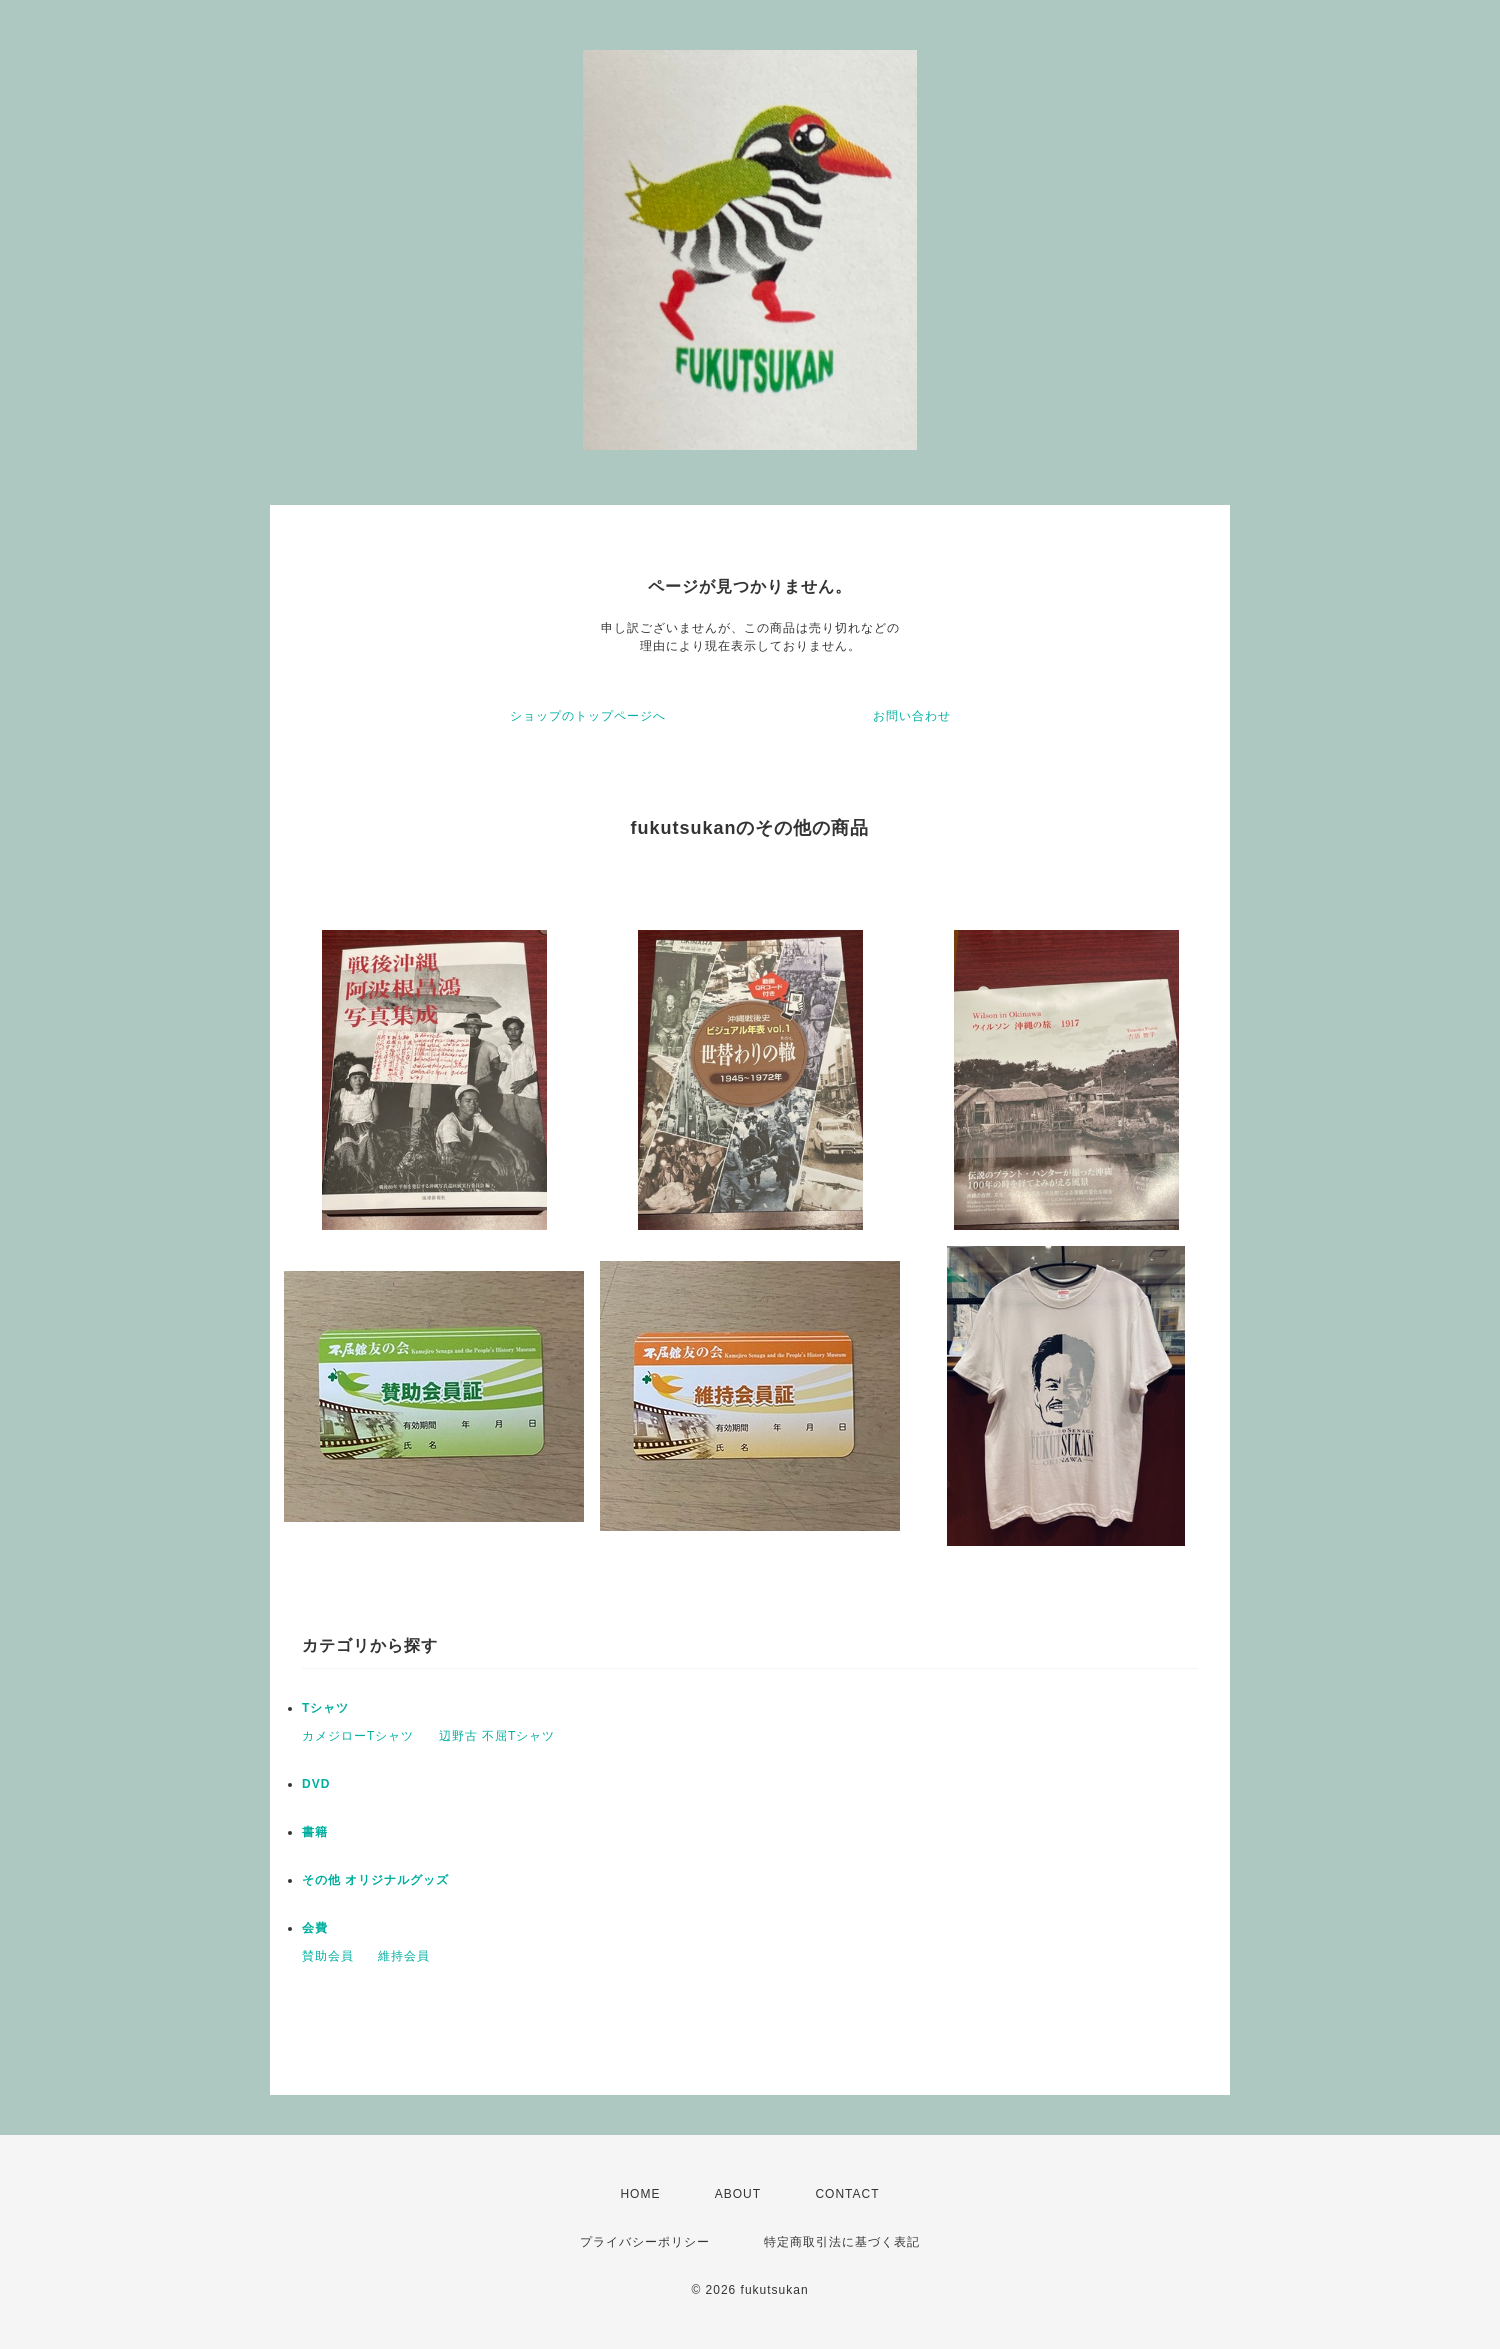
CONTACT (847, 2194)
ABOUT (738, 2194)
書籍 (315, 1832)
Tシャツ (325, 1708)
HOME (640, 2194)
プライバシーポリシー (645, 2242)
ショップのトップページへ (588, 716)
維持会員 (404, 1956)
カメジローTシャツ (358, 1736)
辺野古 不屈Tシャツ (497, 1736)
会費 (315, 1928)
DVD (316, 1784)
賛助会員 (328, 1956)
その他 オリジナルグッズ (375, 1880)
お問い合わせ (912, 716)
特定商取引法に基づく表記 (842, 2242)
